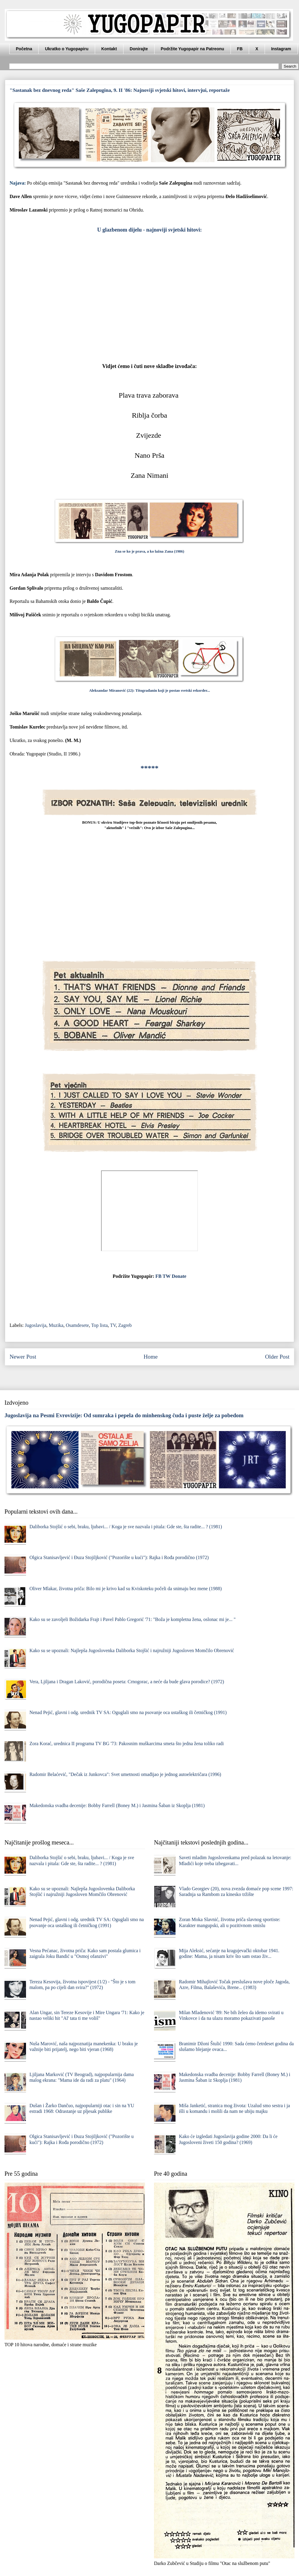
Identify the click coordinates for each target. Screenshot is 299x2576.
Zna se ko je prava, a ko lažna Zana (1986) (149, 551)
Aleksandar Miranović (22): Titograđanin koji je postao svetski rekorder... (149, 690)
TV (113, 1325)
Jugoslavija (35, 1325)
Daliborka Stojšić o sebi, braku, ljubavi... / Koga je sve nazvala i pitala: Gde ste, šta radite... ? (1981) (125, 1526)
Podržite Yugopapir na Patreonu (192, 48)
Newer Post (23, 1357)
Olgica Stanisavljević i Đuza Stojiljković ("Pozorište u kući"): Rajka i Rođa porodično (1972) (119, 1557)
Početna (24, 48)
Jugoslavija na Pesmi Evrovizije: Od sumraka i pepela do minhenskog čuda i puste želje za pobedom (123, 1415)
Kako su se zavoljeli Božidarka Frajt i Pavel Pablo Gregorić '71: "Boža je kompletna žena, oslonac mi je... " (132, 1619)
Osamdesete (77, 1325)
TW (166, 1276)
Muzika (56, 1325)
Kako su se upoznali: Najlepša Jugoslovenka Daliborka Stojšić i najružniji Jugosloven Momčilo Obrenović (131, 1650)
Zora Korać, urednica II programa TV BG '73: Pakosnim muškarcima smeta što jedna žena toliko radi (126, 1743)
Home (151, 1357)
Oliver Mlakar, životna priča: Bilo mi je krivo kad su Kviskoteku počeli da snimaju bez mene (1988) (125, 1588)
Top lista (99, 1325)
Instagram (281, 48)
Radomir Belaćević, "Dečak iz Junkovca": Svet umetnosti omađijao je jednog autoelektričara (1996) (125, 1774)
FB (240, 48)
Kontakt (109, 48)
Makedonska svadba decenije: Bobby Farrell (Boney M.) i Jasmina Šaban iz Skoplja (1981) (117, 1805)
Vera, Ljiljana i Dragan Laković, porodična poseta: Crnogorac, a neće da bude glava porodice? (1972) (126, 1681)
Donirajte (139, 48)
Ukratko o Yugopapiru (66, 48)
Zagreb (125, 1325)
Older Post (277, 1357)
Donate (179, 1276)
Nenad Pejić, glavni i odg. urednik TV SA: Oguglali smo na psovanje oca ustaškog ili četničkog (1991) (128, 1712)
